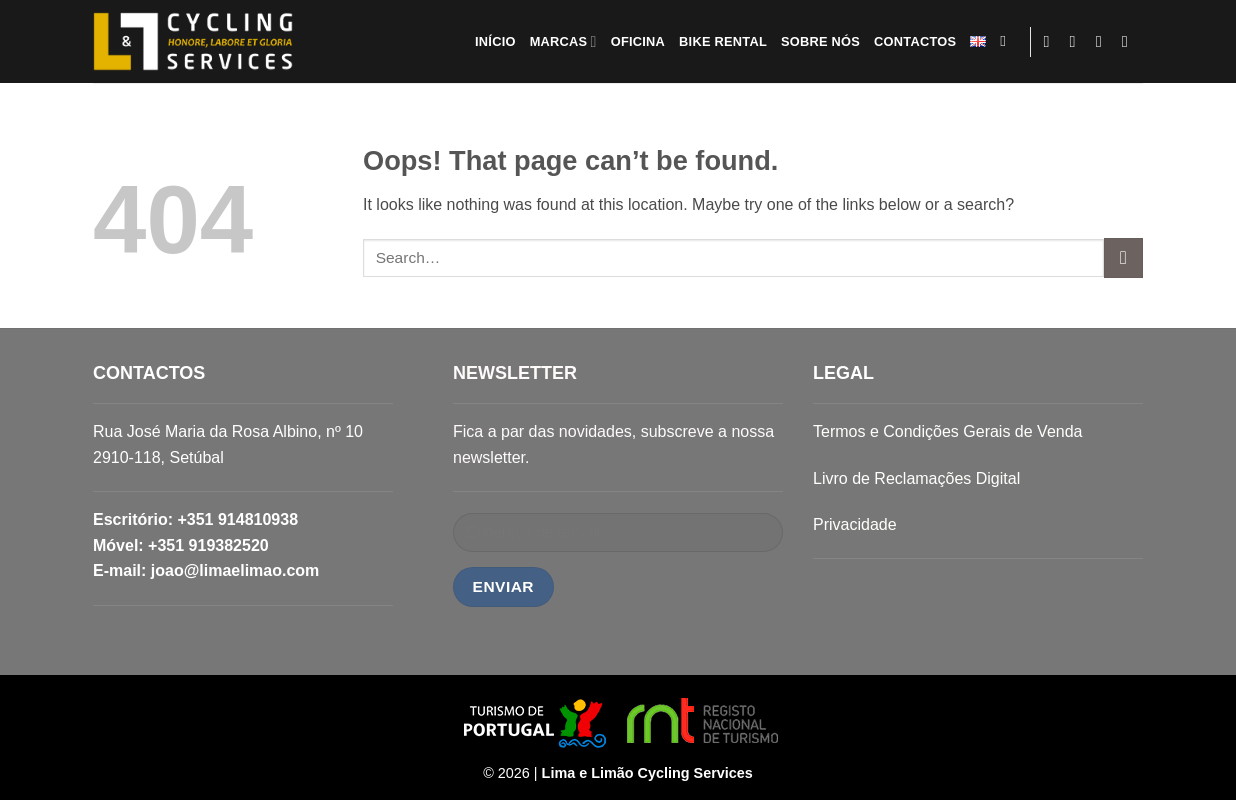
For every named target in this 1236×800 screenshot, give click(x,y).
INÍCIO (495, 41)
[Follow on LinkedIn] (1130, 41)
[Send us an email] (1104, 41)
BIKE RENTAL (723, 41)
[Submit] (1123, 257)
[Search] (1007, 41)
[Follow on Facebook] (1052, 41)
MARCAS (563, 41)
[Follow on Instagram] (1078, 41)
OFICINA (638, 41)
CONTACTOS (915, 41)
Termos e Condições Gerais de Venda (947, 431)
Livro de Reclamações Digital (916, 478)
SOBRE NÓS (820, 41)
